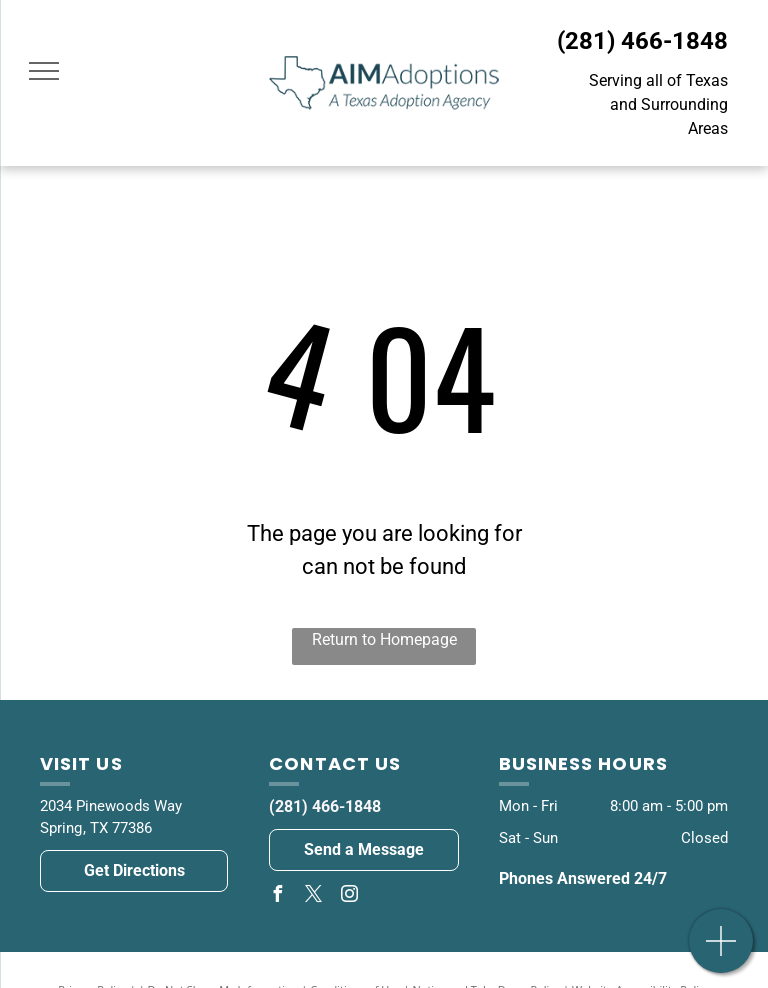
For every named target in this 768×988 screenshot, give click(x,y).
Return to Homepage (384, 639)
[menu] (44, 71)
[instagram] (349, 896)
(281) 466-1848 (642, 41)
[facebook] (277, 896)
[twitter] (313, 896)
